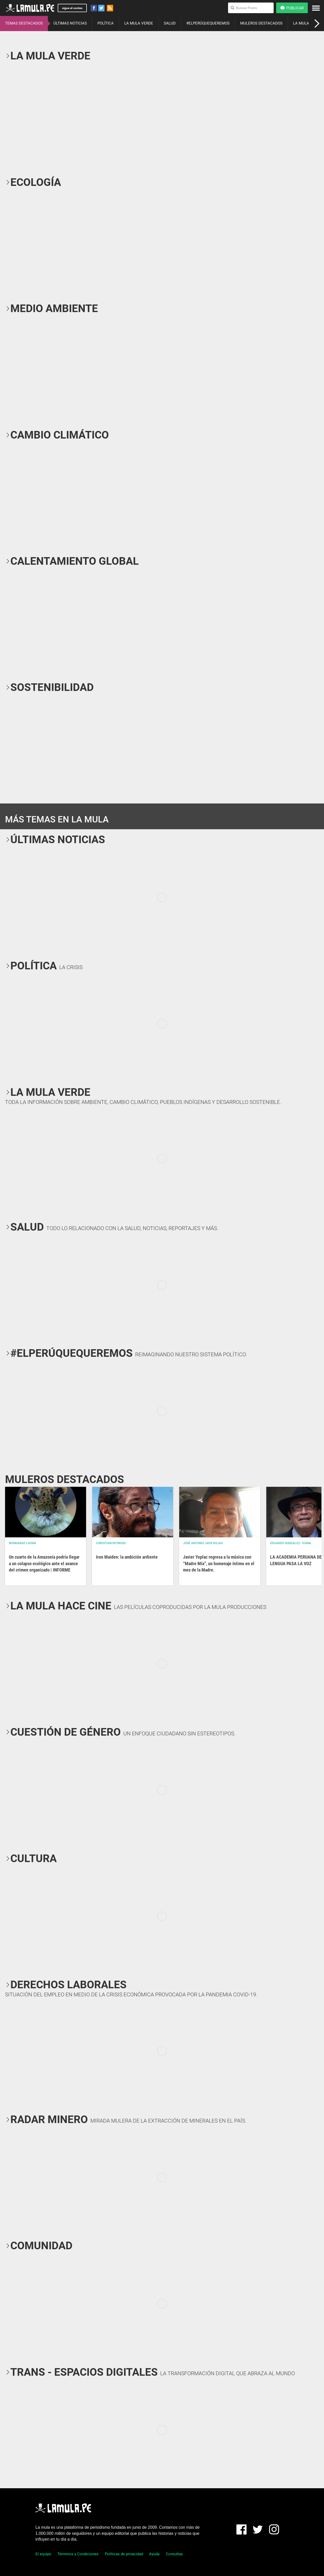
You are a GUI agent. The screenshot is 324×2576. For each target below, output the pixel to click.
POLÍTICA (105, 23)
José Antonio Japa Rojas (203, 1543)
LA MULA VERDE (138, 23)
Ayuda (154, 2554)
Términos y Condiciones (77, 2554)
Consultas (174, 2554)
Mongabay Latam (22, 1543)
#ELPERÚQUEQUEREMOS (208, 23)
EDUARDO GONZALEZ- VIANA (290, 1543)
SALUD (170, 23)
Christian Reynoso (111, 1543)
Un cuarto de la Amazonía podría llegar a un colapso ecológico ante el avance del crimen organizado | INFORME (44, 1563)
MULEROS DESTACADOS (261, 23)
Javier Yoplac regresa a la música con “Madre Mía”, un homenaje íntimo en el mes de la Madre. (218, 1563)
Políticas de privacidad (124, 2554)
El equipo (43, 2554)
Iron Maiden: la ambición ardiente (127, 1557)
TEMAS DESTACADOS (24, 23)
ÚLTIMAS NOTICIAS (70, 23)
